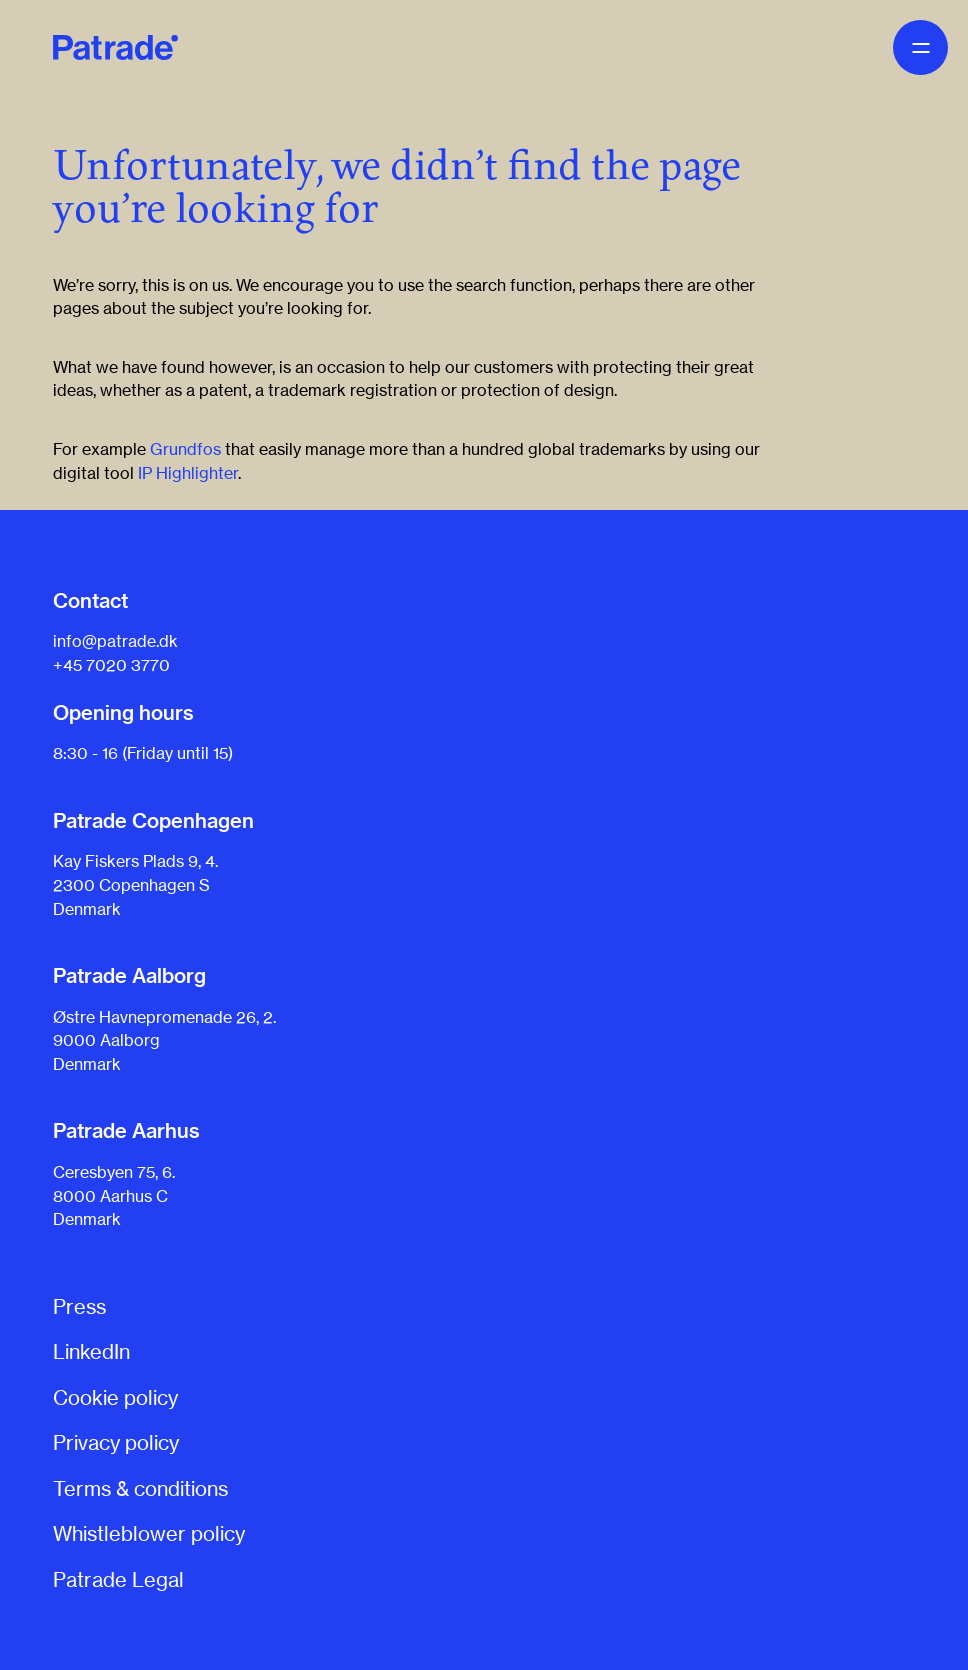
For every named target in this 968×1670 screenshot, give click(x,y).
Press (79, 1306)
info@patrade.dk (115, 641)
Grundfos (185, 449)
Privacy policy (116, 1442)
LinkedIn (91, 1351)
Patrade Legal (118, 1579)
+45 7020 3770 (111, 665)
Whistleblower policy (149, 1533)
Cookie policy (115, 1397)
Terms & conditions (140, 1488)
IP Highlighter (188, 473)
